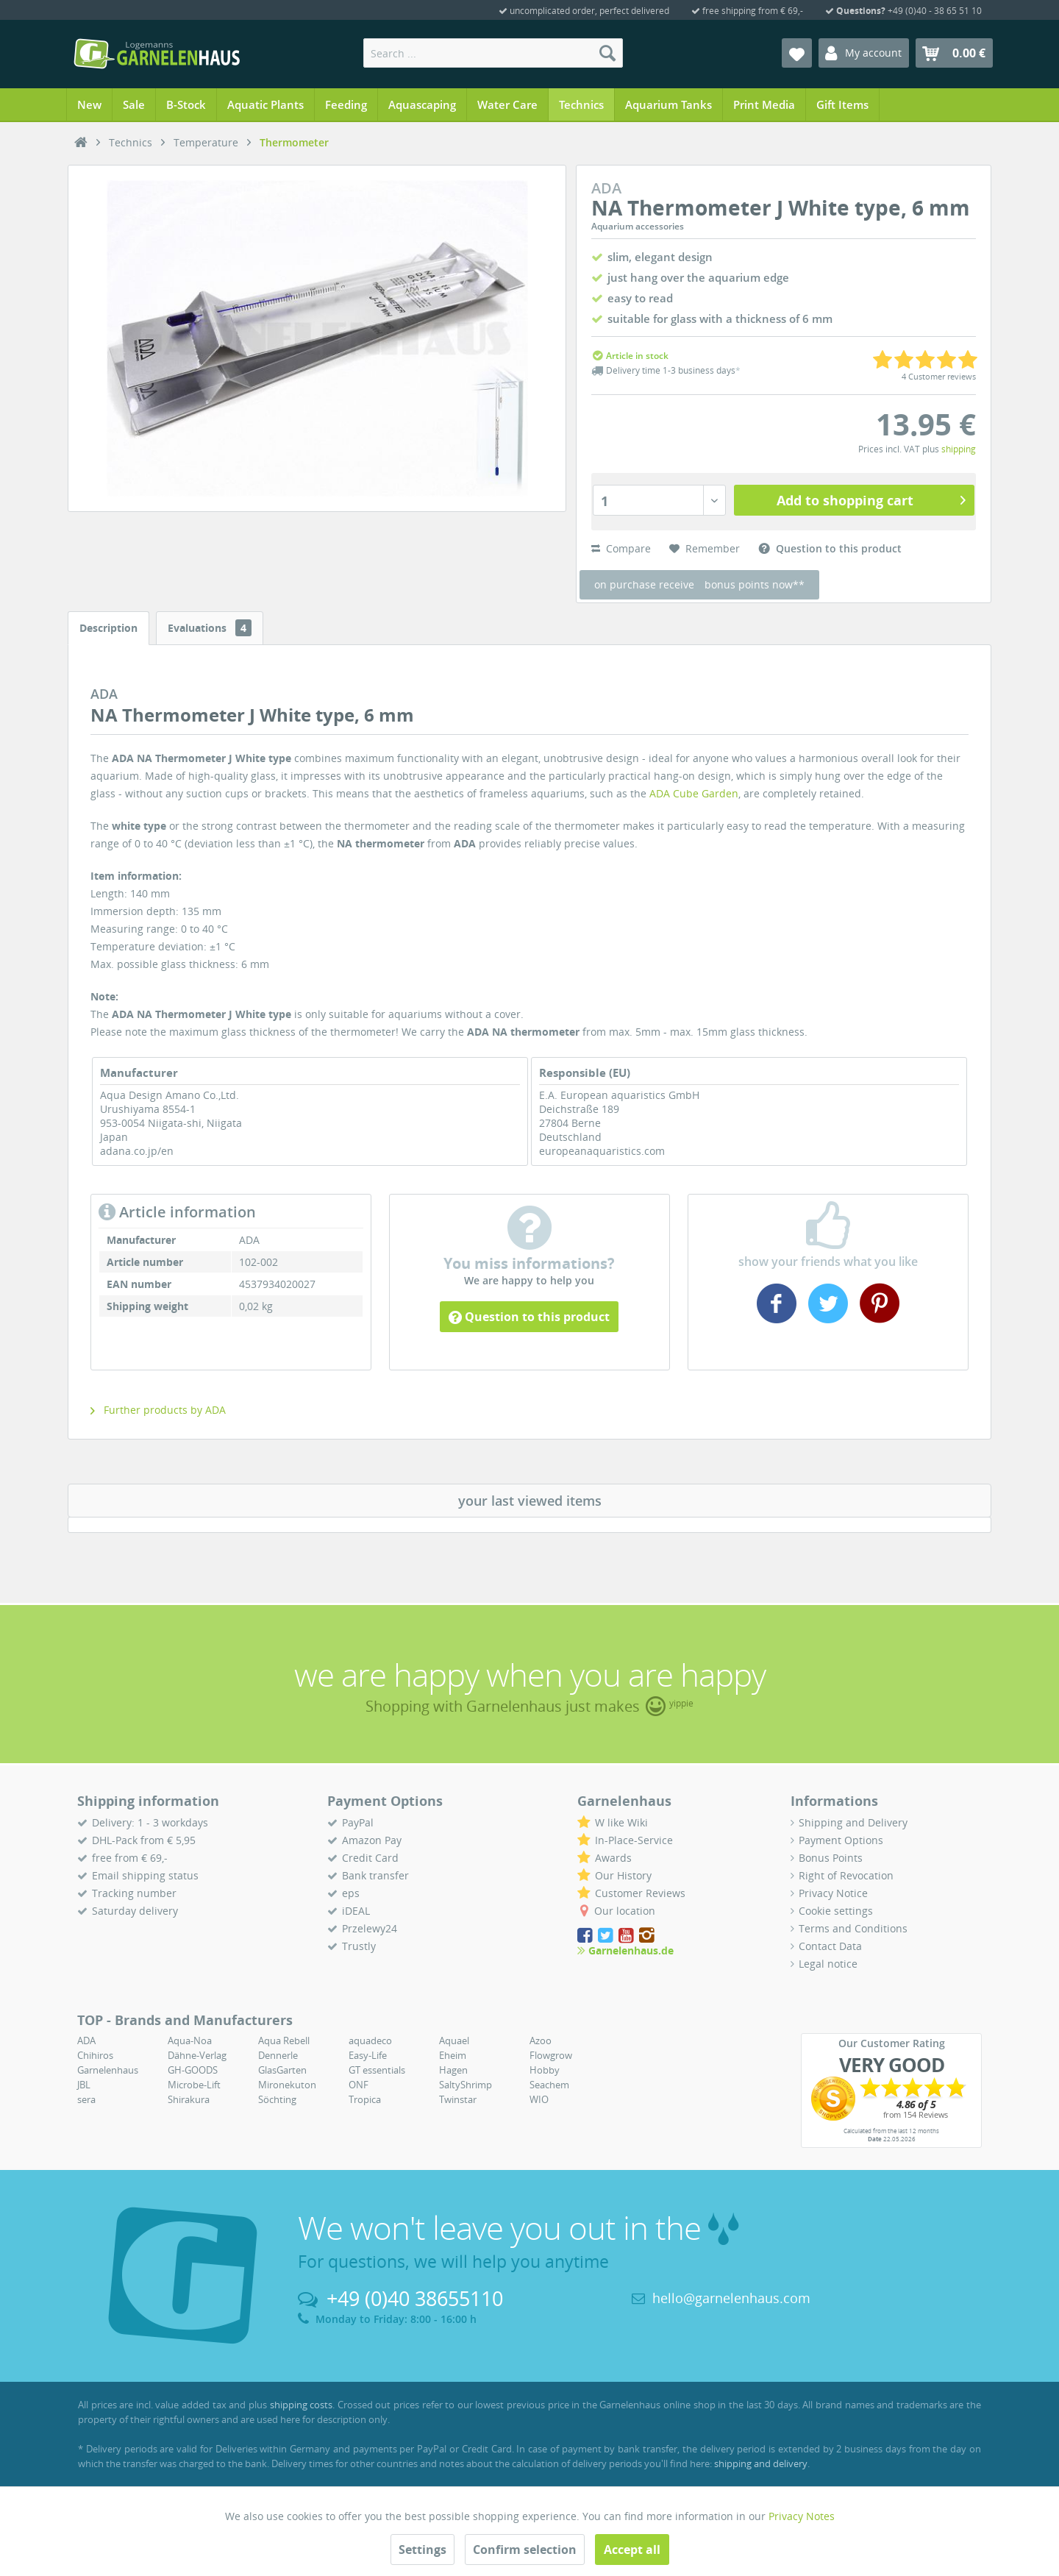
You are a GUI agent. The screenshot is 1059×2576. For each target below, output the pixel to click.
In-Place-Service (634, 1840)
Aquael (454, 2040)
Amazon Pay (372, 1840)
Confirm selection (525, 2549)
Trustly (359, 1946)
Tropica (365, 2099)
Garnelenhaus (107, 2070)
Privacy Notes (802, 2516)
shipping (958, 449)
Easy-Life (368, 2055)
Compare (621, 548)
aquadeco (370, 2040)
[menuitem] (493, 53)
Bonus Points (831, 1858)
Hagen (453, 2070)
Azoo (541, 2040)
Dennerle (278, 2055)
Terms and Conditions (853, 1928)
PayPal (358, 1822)
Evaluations (210, 627)
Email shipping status (145, 1875)
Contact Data (830, 1946)
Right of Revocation (846, 1875)
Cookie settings (836, 1911)
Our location (624, 1911)
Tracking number (134, 1893)
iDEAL (356, 1911)
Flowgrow (551, 2055)
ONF (358, 2084)
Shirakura (189, 2099)
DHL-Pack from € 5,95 (144, 1840)
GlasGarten (282, 2070)
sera (86, 2099)
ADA (86, 2040)
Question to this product (529, 1317)
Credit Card (370, 1858)
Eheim (452, 2055)
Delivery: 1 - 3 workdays (150, 1822)
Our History (623, 1875)
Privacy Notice (833, 1893)
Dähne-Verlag (197, 2055)
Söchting (277, 2099)
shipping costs (301, 2404)
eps (351, 1893)
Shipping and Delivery (853, 1822)
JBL (83, 2084)
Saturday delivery (135, 1911)
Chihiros (95, 2055)
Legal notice (828, 1964)
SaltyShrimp (465, 2084)
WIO (539, 2099)
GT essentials (377, 2070)
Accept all (632, 2549)
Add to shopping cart (871, 498)
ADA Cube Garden (693, 793)
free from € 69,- (130, 1858)
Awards (613, 1858)
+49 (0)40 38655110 (415, 2298)
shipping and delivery (760, 2463)
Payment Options (841, 1840)
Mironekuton (287, 2084)
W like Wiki (621, 1822)
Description (108, 628)
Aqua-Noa (190, 2040)
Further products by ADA (158, 1410)
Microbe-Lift (194, 2084)
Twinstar (458, 2099)
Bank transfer (375, 1875)
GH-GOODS (193, 2070)
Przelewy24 (369, 1928)
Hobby (545, 2070)
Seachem (549, 2084)
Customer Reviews (640, 1893)
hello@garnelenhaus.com (731, 2298)
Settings (422, 2549)
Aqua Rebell (284, 2040)
